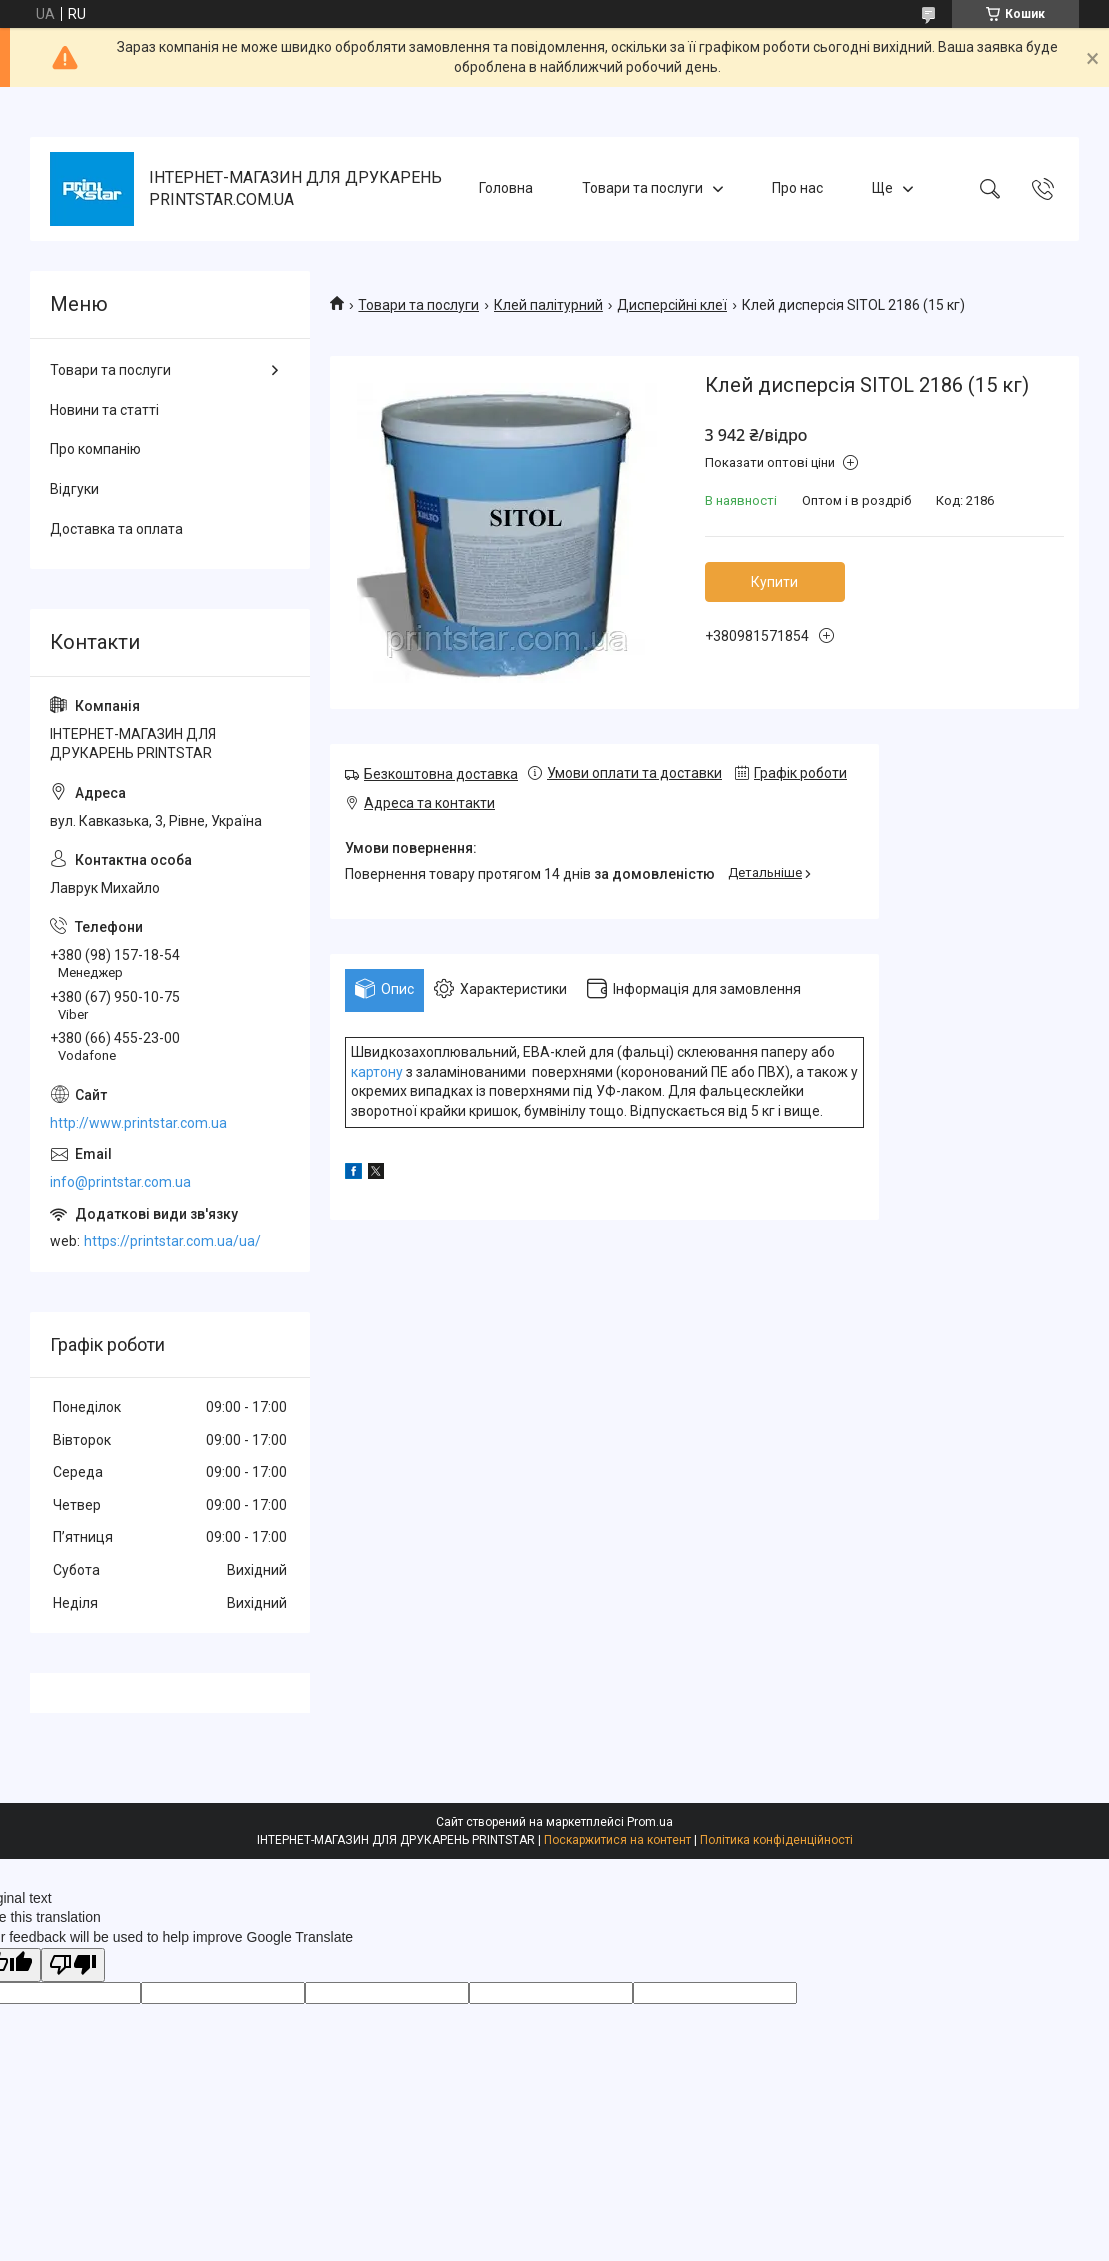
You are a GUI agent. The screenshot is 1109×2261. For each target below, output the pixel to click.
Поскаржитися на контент (617, 1840)
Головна (506, 188)
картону (377, 1072)
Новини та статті (104, 410)
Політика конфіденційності (776, 1840)
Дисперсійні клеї (672, 305)
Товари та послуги (642, 188)
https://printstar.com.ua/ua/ (172, 1241)
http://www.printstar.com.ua (138, 1123)
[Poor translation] (73, 1965)
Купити (774, 582)
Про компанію (95, 449)
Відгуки (74, 489)
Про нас (797, 188)
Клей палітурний (548, 305)
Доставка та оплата (116, 529)
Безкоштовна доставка (441, 774)
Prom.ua (650, 1822)
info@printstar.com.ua (120, 1182)
